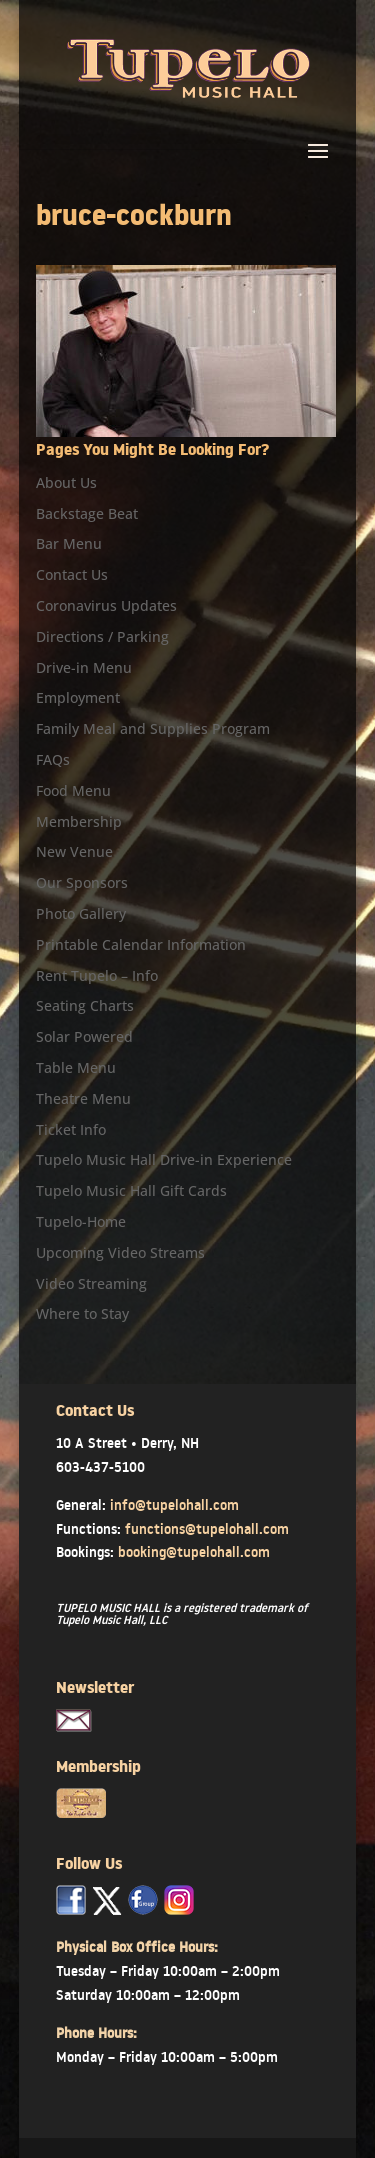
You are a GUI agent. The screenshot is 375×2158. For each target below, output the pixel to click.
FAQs (53, 759)
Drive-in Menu (84, 667)
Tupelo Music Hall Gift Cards (131, 1190)
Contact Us (72, 574)
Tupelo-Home (81, 1221)
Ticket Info (71, 1129)
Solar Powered (84, 1036)
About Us (66, 482)
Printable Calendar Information (141, 944)
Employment (78, 697)
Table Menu (76, 1067)
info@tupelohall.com (174, 1505)
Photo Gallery (81, 913)
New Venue (74, 851)
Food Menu (73, 790)
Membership (79, 821)
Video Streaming (91, 1283)
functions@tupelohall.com (207, 1529)
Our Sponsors (82, 882)
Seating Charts (85, 1005)
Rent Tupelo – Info (97, 975)
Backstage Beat (87, 513)
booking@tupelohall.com (194, 1552)
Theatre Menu (83, 1098)
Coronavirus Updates (106, 605)
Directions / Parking (102, 636)
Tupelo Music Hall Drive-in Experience (164, 1159)
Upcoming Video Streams (120, 1252)
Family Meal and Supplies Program (153, 728)
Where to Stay (82, 1313)
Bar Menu (69, 543)
